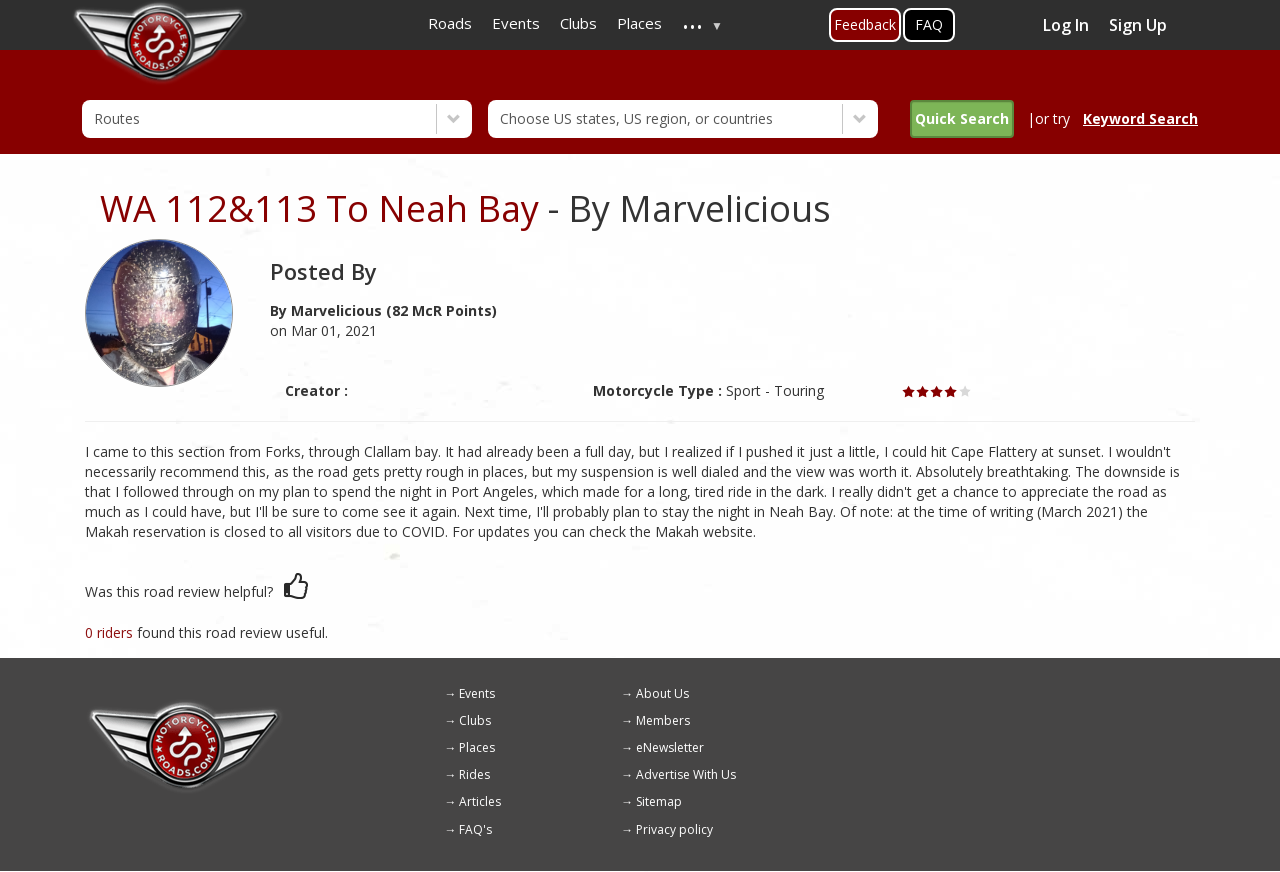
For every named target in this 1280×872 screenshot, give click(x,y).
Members (663, 720)
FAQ (929, 24)
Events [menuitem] (516, 23)
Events (477, 693)
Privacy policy (674, 829)
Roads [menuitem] (450, 23)
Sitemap (659, 801)
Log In (1066, 25)
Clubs (475, 720)
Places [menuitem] (639, 23)
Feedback (865, 24)
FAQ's (475, 829)
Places (477, 747)
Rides (474, 774)
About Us (662, 693)
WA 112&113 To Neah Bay (319, 208)
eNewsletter (670, 747)
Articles (480, 801)
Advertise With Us (686, 774)
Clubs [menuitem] (578, 23)
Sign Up (1138, 25)
